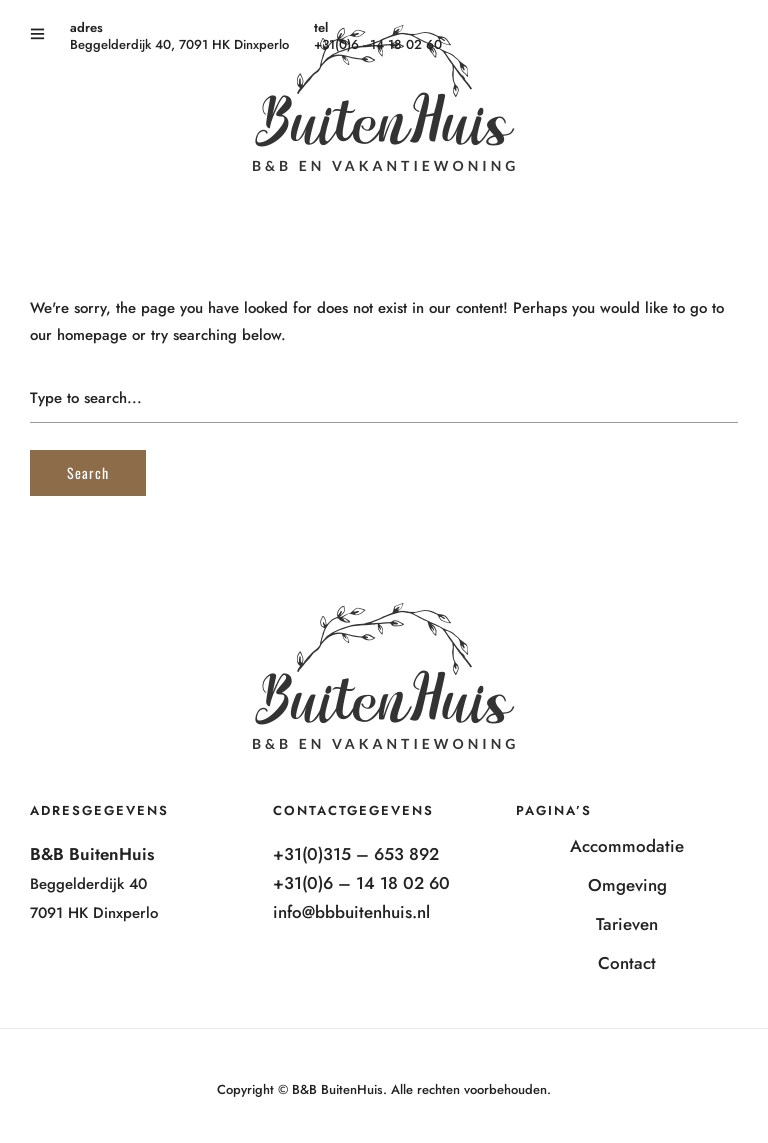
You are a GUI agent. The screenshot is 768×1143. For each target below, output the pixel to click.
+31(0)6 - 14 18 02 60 (378, 44)
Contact (627, 963)
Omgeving (627, 885)
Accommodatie (627, 846)
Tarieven (627, 924)
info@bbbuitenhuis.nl (351, 912)
